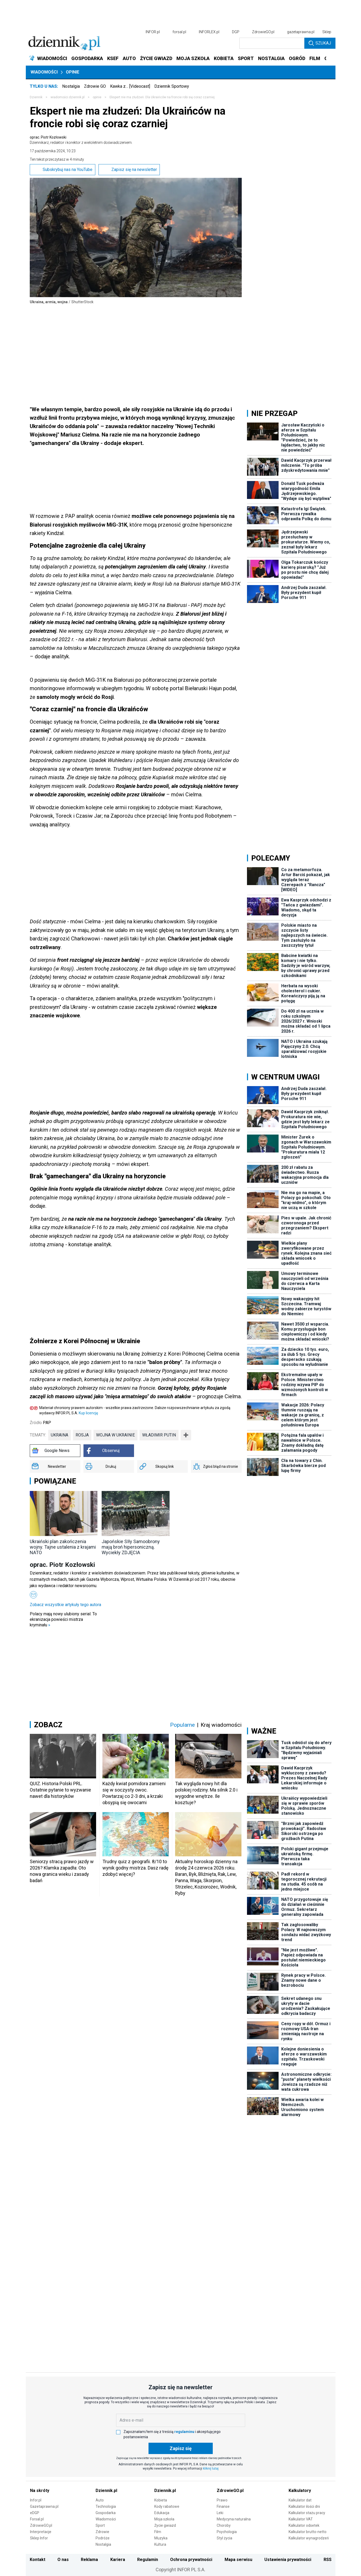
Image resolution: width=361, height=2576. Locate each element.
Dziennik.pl (106, 2490)
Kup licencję (88, 1413)
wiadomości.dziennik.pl (68, 97)
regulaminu (184, 2432)
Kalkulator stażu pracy (307, 2513)
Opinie (72, 72)
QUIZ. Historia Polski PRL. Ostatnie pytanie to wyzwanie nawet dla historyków (60, 1790)
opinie (97, 97)
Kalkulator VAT (301, 2519)
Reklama (89, 2559)
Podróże (103, 2538)
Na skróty (39, 2490)
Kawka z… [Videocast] (130, 86)
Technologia (106, 2506)
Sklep (326, 32)
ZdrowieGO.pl (263, 32)
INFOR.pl (153, 32)
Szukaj (320, 43)
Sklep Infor (39, 2538)
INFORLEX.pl (209, 32)
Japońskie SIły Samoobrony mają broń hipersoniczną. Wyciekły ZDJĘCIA (131, 1547)
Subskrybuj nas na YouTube (62, 169)
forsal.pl (179, 32)
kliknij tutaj (211, 2468)
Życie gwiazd (165, 2525)
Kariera (117, 2559)
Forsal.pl (37, 2519)
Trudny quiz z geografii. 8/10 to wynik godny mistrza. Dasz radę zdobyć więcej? (135, 1868)
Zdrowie (102, 2532)
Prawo (222, 2500)
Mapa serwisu (238, 2559)
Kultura (160, 2544)
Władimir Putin (159, 1434)
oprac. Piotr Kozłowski (81, 140)
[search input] (272, 43)
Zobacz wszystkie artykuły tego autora (65, 1604)
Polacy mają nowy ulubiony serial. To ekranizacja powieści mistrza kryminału (63, 1619)
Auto (100, 2500)
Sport (100, 2525)
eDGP (34, 2513)
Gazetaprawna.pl (44, 2506)
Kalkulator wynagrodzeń (309, 2538)
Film (157, 2532)
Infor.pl (35, 2500)
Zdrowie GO (95, 86)
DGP (235, 32)
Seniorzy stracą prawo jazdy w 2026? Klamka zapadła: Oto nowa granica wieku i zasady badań (62, 1871)
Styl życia (224, 2538)
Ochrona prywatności (191, 2559)
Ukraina (59, 1434)
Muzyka (160, 2538)
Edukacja (161, 2513)
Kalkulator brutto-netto (308, 2532)
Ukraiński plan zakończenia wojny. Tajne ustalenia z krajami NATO (63, 1547)
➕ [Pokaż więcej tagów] (186, 1434)
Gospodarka (106, 2513)
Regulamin (147, 2559)
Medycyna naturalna (234, 2519)
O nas (63, 2559)
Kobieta (160, 2500)
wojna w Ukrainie (115, 1434)
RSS (328, 2559)
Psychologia (227, 2532)
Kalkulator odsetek (304, 2525)
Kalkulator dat (300, 2500)
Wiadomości (44, 72)
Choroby (224, 2525)
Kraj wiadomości (221, 1725)
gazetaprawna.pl (300, 32)
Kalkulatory (300, 2490)
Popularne (182, 1725)
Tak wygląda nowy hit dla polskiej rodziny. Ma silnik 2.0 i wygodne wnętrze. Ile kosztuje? (206, 1793)
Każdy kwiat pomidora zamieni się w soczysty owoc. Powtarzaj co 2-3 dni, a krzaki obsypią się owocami (134, 1793)
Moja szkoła (164, 2519)
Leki (220, 2513)
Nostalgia (71, 86)
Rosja (82, 1434)
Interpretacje (40, 2532)
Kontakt (37, 2559)
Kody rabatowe (166, 2506)
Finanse (223, 2506)
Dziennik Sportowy (171, 86)
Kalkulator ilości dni (304, 2506)
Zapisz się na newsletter (129, 169)
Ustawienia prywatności (287, 2559)
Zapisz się (181, 2448)
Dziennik (36, 97)
